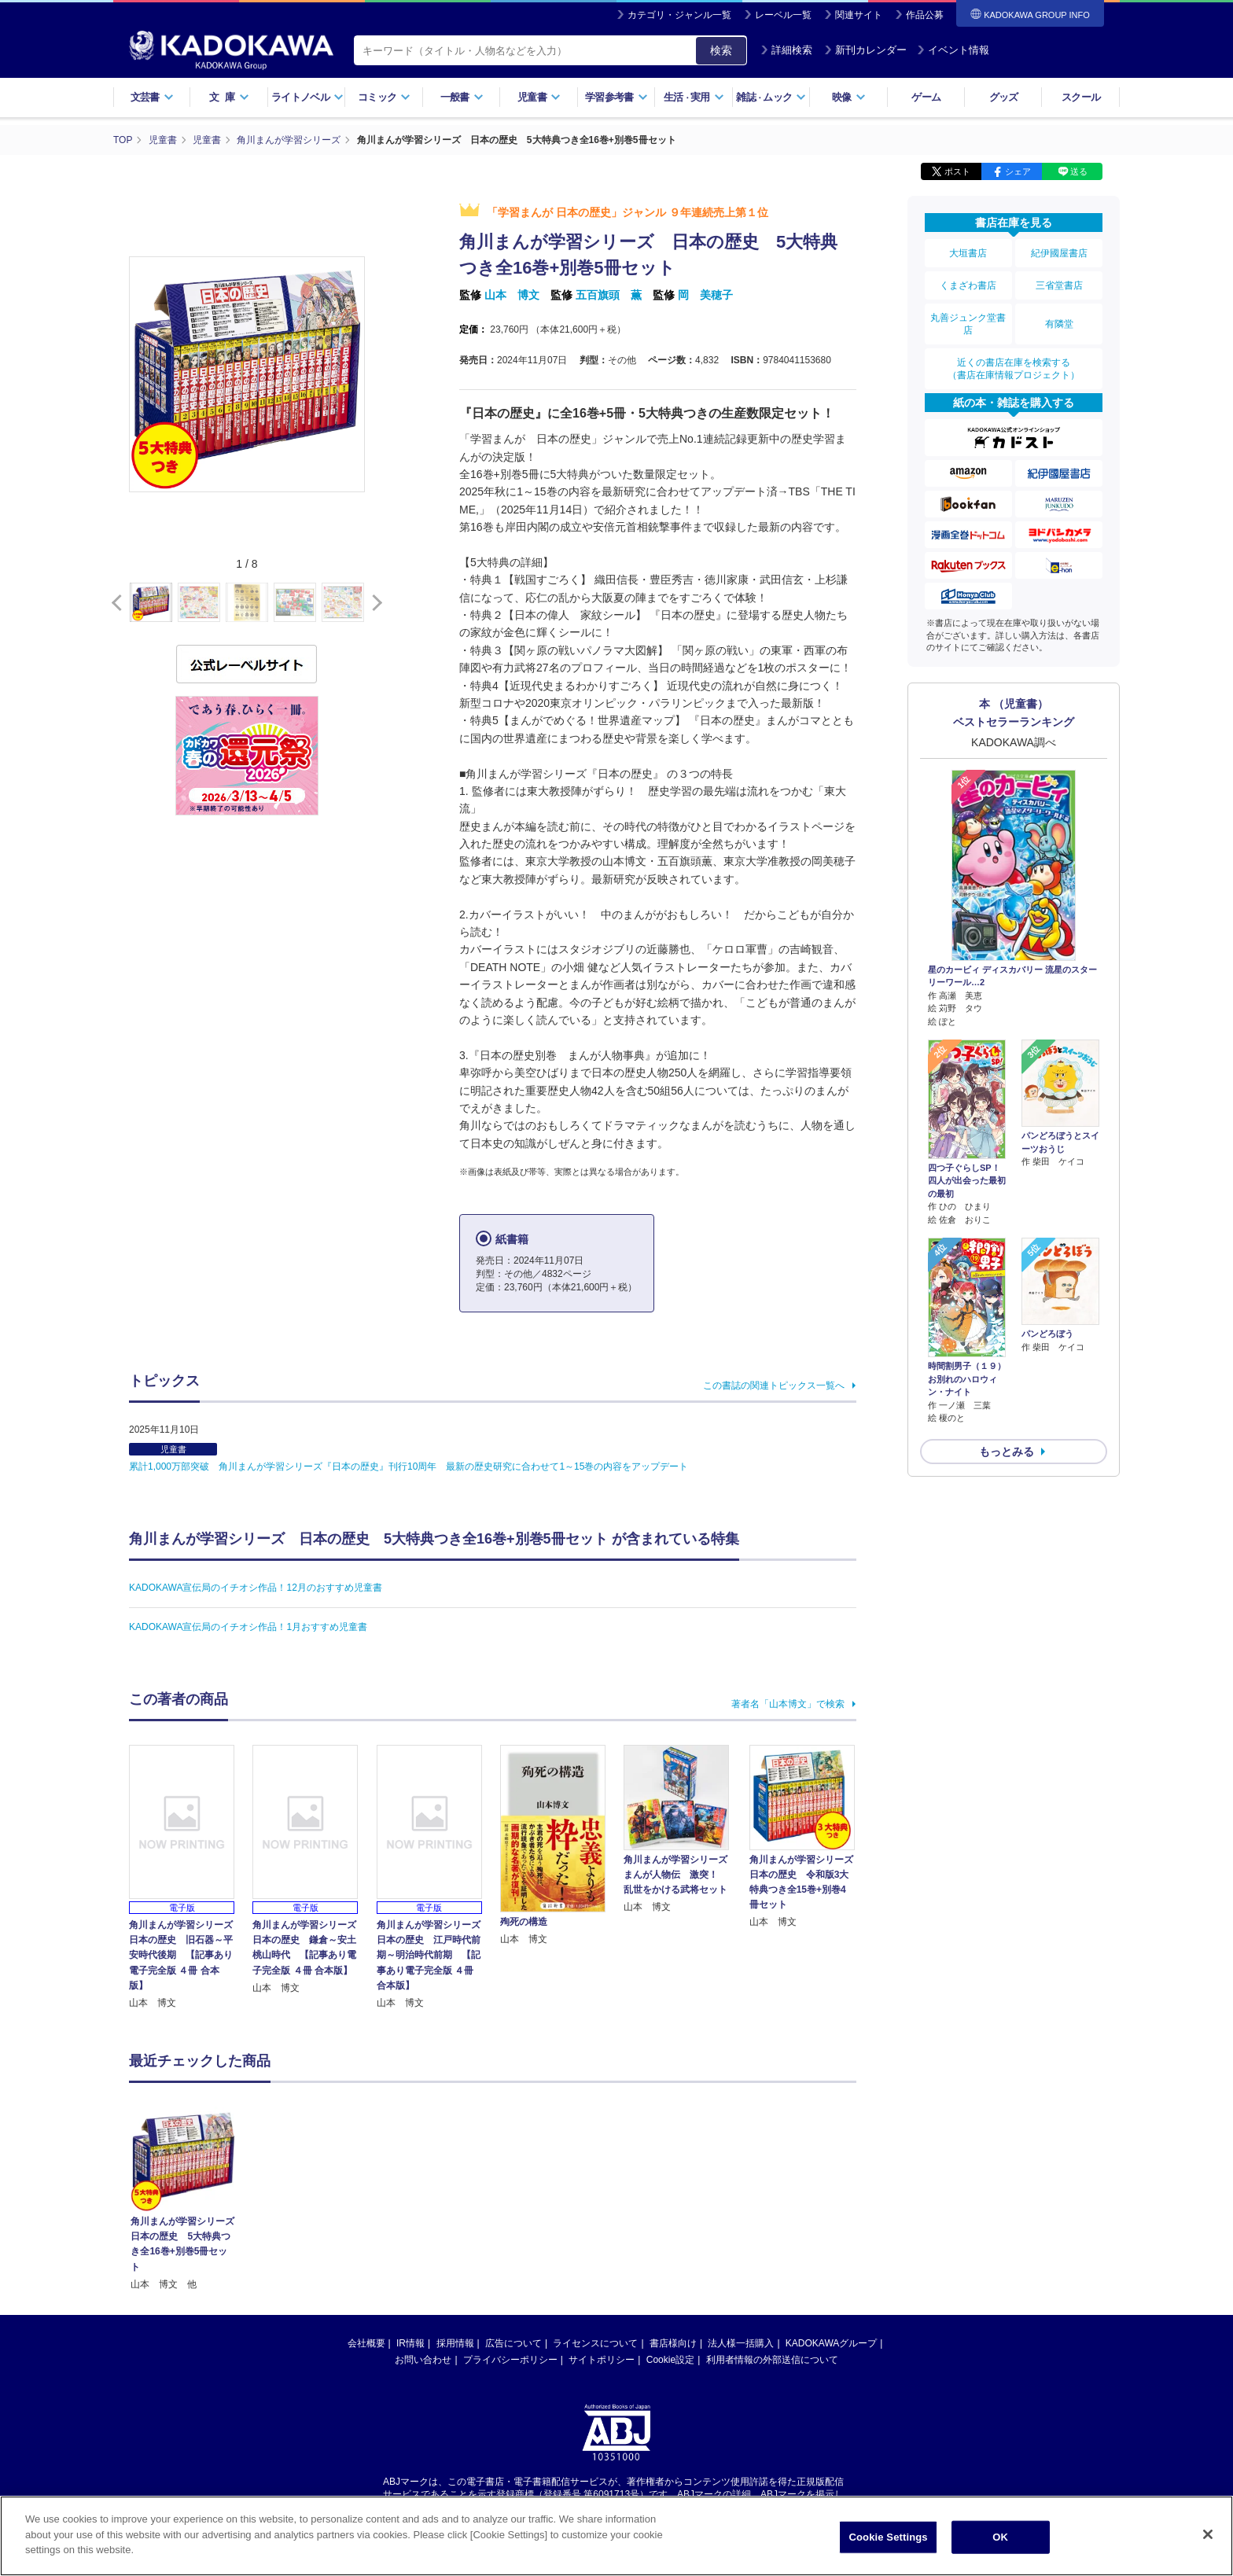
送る (1079, 171)
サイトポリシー (602, 2254)
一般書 (462, 97)
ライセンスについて (595, 2237)
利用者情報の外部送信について (772, 2254)
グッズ (1003, 97)
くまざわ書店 (968, 285)
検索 (721, 50)
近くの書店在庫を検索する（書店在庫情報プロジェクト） (1014, 369)
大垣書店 (968, 253)
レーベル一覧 (783, 14)
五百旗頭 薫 (609, 295)
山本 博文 (511, 295)
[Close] (1208, 2534)
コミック (384, 97)
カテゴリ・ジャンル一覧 (679, 14)
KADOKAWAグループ (831, 2237)
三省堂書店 (1059, 285)
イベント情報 (953, 50)
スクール (1081, 97)
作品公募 (925, 14)
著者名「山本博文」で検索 (788, 1703)
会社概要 (366, 2237)
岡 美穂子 (705, 295)
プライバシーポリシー (510, 2254)
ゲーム (925, 97)
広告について (513, 2237)
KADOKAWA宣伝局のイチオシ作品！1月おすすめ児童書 (248, 1626)
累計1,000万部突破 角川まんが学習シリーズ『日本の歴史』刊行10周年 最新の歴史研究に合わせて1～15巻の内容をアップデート (408, 1466)
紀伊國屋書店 (1059, 253)
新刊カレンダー (865, 50)
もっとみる (1006, 1451)
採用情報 (455, 2237)
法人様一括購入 (741, 2237)
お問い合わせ (423, 2254)
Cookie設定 (670, 2254)
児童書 (539, 97)
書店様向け (673, 2237)
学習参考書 (616, 97)
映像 (849, 97)
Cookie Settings (888, 2537)
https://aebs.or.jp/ (560, 2402)
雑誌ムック (771, 97)
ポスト (957, 171)
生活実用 (694, 97)
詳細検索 (786, 50)
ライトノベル (307, 97)
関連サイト (858, 14)
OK (1000, 2537)
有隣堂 (1059, 323)
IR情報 (410, 2237)
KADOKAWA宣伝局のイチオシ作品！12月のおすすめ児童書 (255, 1587)
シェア (1018, 171)
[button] (374, 603)
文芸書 (152, 97)
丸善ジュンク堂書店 (968, 324)
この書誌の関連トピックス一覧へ (774, 1385)
